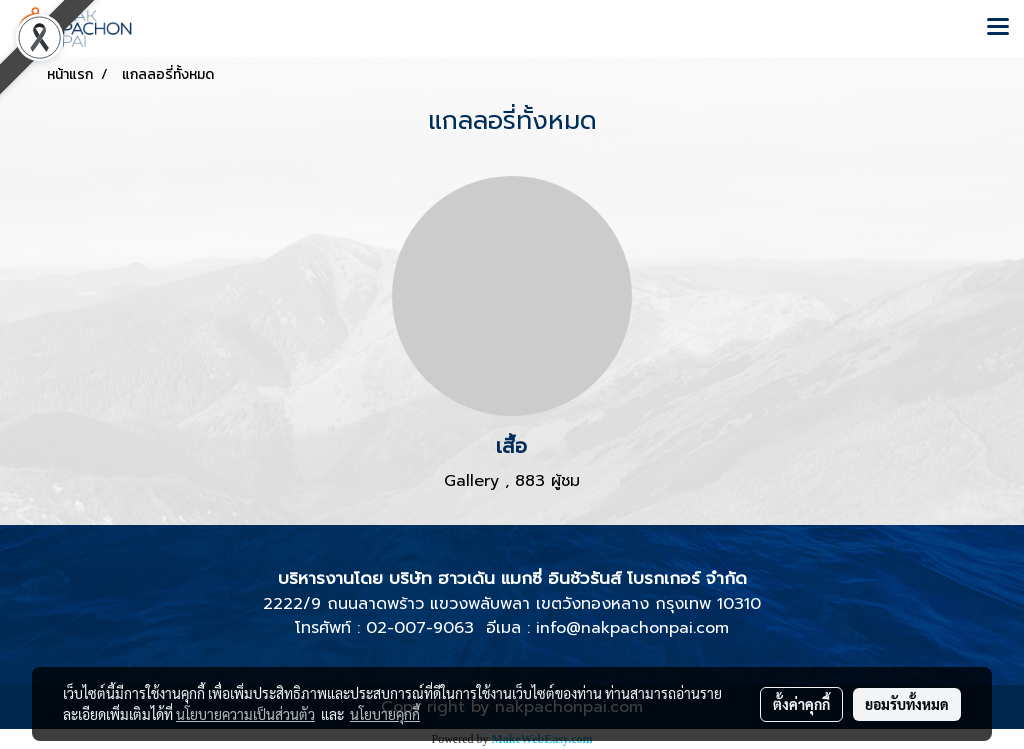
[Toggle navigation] (998, 28)
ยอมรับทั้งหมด (907, 704)
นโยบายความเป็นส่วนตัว (245, 714)
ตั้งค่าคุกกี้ (801, 704)
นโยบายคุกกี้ (385, 714)
